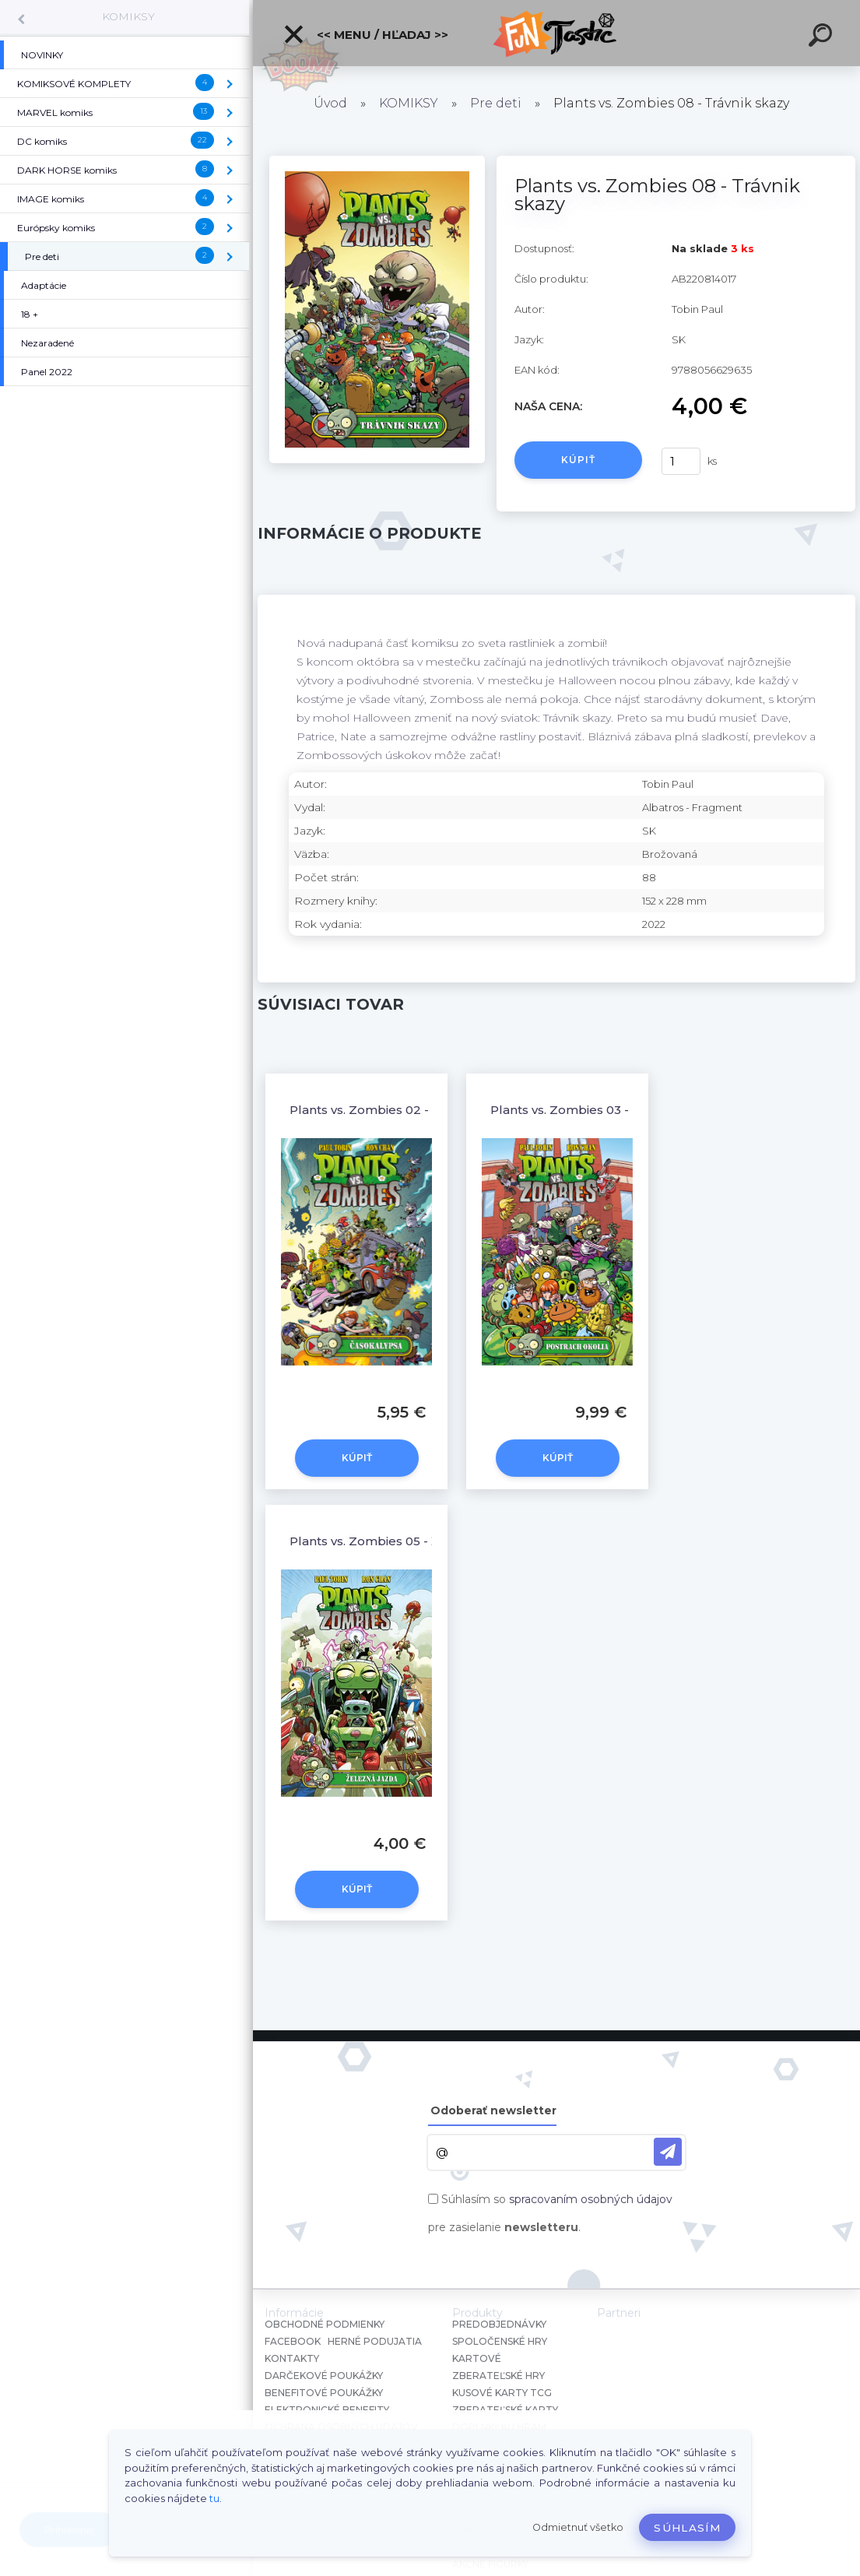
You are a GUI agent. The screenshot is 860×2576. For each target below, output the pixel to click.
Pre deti (495, 103)
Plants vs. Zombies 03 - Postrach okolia (607, 1109)
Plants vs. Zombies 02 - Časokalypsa (399, 1109)
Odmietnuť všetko (577, 2527)
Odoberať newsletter (493, 2110)
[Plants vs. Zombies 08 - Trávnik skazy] (376, 161)
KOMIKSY (128, 16)
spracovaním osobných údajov (590, 2199)
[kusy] (681, 461)
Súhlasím (687, 2528)
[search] (823, 37)
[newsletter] (668, 2152)
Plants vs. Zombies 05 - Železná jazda (402, 1541)
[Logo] (556, 33)
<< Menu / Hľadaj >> (365, 34)
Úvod (330, 103)
